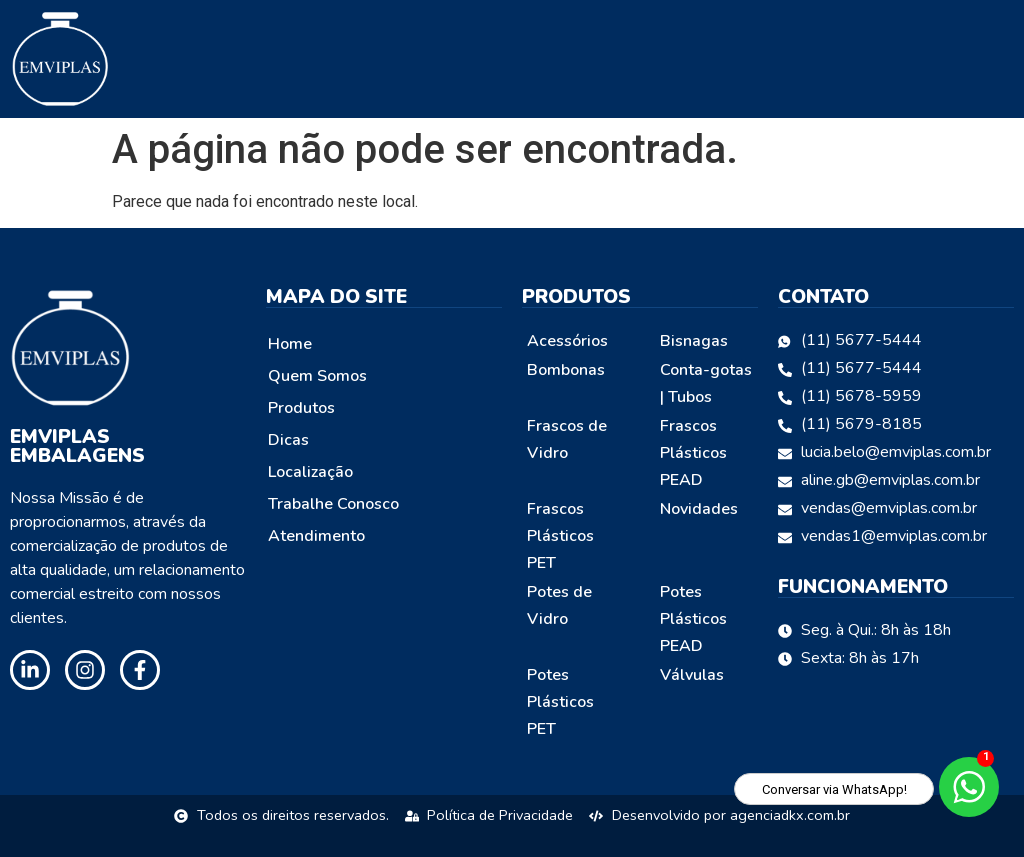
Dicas (288, 440)
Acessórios (567, 341)
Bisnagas (694, 341)
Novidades (699, 509)
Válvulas (692, 675)
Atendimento (316, 536)
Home (290, 344)
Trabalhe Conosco (333, 504)
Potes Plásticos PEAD (693, 619)
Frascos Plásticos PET (560, 536)
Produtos (301, 408)
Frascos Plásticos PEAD (693, 453)
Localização (310, 472)
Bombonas (566, 370)
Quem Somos (317, 376)
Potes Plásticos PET (560, 702)
